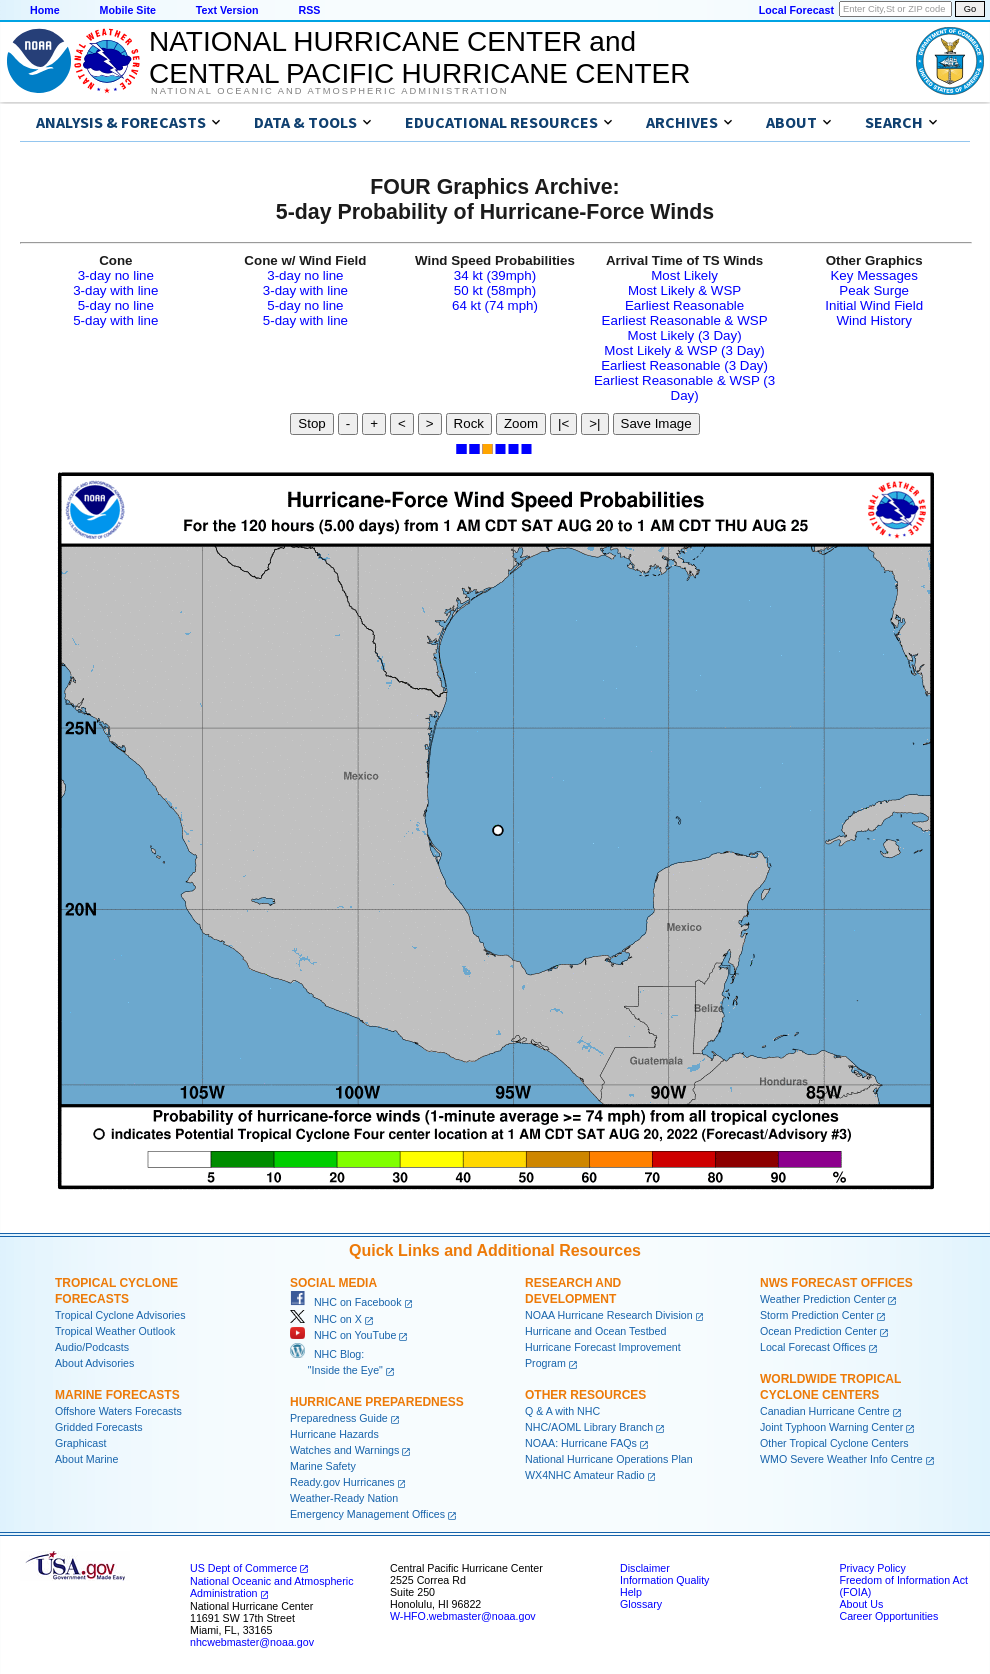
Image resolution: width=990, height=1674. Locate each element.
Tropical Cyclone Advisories (120, 1315)
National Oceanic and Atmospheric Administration (329, 91)
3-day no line (116, 275)
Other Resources (585, 1395)
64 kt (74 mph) (495, 305)
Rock (469, 423)
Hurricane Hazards (334, 1434)
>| (594, 423)
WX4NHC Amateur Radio (585, 1475)
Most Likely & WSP (684, 290)
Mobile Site (128, 10)
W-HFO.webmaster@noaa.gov (463, 1616)
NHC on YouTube (343, 1335)
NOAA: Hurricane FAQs (581, 1443)
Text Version (227, 10)
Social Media (333, 1283)
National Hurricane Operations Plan (609, 1459)
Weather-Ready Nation (344, 1498)
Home (45, 10)
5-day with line (115, 320)
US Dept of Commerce (243, 1568)
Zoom (521, 423)
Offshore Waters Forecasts (118, 1411)
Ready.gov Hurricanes (342, 1482)
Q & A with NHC (562, 1411)
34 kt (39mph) (495, 275)
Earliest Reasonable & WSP (685, 320)
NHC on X (326, 1319)
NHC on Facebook (346, 1302)
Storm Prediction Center (817, 1315)
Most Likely (684, 275)
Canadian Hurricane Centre (825, 1411)
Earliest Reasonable (684, 305)
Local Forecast (796, 10)
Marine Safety (323, 1466)
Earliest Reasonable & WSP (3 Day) (684, 388)
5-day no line (116, 305)
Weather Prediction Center (822, 1299)
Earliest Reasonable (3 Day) (684, 365)
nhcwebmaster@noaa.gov (252, 1642)
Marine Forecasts (117, 1395)
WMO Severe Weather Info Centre (841, 1459)
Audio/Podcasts (92, 1347)
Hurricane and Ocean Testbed (595, 1331)
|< (563, 423)
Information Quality (664, 1580)
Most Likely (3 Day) (685, 335)
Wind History (874, 320)
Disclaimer (645, 1568)
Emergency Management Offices (367, 1514)
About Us (861, 1604)
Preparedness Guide (339, 1418)
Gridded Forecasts (99, 1427)
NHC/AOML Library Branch (589, 1427)
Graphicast (81, 1443)
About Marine (86, 1459)
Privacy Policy (872, 1568)
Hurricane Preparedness (377, 1402)
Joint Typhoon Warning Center (831, 1427)
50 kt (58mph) (495, 290)
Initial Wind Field (874, 305)
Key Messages (873, 275)
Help (631, 1592)
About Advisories (94, 1363)
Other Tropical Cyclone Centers (834, 1443)
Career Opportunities (888, 1616)
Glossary (641, 1604)
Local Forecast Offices (813, 1347)
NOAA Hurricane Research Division (609, 1315)
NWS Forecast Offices (836, 1283)
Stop (311, 423)
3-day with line (115, 290)
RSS (309, 10)
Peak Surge (874, 290)
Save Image (656, 423)
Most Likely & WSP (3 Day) (684, 350)
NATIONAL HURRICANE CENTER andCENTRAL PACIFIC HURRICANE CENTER (419, 57)
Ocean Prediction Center (818, 1331)
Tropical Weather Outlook (115, 1331)
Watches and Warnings (344, 1450)
